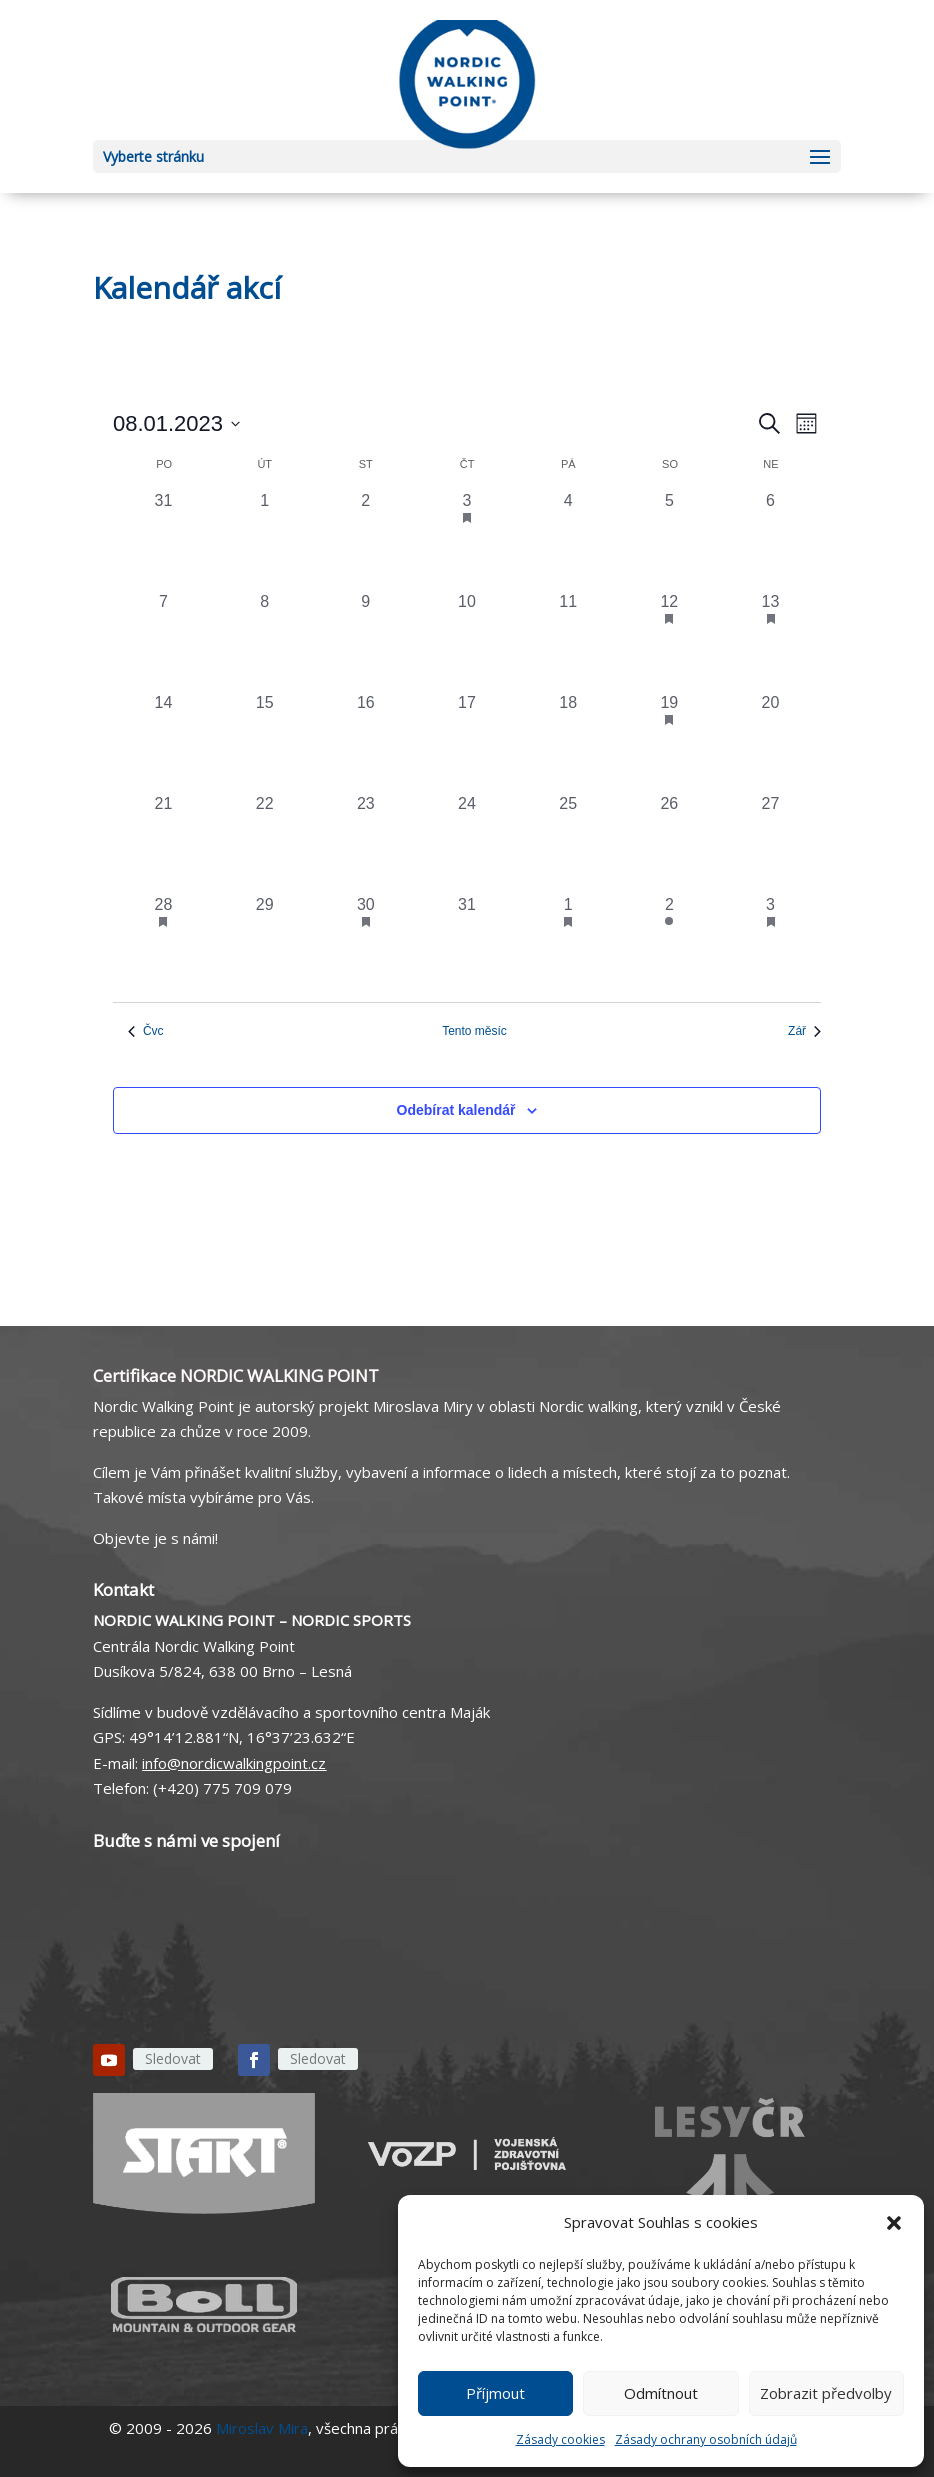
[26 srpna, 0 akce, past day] (669, 842)
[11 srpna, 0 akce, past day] (568, 640)
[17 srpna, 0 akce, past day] (466, 741)
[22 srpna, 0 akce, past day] (264, 842)
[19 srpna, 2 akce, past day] (669, 741)
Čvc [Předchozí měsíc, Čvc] (146, 1031)
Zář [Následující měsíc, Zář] (804, 1031)
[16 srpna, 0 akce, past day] (365, 741)
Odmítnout (661, 2393)
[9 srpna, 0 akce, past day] (365, 640)
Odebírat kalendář (456, 1110)
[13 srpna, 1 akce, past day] (770, 640)
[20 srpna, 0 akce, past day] (770, 741)
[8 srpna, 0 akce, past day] (264, 640)
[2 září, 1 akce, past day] (669, 943)
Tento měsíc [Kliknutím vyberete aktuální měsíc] (474, 1031)
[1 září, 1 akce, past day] (568, 943)
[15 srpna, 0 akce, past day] (264, 741)
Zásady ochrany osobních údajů (706, 2439)
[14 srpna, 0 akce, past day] (163, 741)
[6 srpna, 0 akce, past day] (770, 539)
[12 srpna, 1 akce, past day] (669, 640)
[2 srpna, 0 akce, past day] (365, 539)
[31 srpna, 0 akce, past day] (466, 943)
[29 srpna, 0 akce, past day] (264, 943)
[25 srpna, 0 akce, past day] (568, 842)
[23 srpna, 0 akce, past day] (365, 842)
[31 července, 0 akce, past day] (163, 539)
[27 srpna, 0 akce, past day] (770, 842)
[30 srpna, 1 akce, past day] (365, 943)
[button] (894, 2223)
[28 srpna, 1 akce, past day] (163, 943)
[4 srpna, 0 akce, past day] (568, 539)
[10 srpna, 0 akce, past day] (466, 640)
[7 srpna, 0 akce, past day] (163, 640)
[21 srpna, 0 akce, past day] (163, 842)
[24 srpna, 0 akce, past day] (466, 842)
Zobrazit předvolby (826, 2393)
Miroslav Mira (262, 2428)
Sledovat (173, 2058)
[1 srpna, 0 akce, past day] (264, 539)
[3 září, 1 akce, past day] (770, 943)
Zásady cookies (560, 2439)
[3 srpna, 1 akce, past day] (466, 539)
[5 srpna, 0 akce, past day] (669, 539)
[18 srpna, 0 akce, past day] (568, 741)
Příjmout (495, 2393)
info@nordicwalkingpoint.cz (234, 1763)
